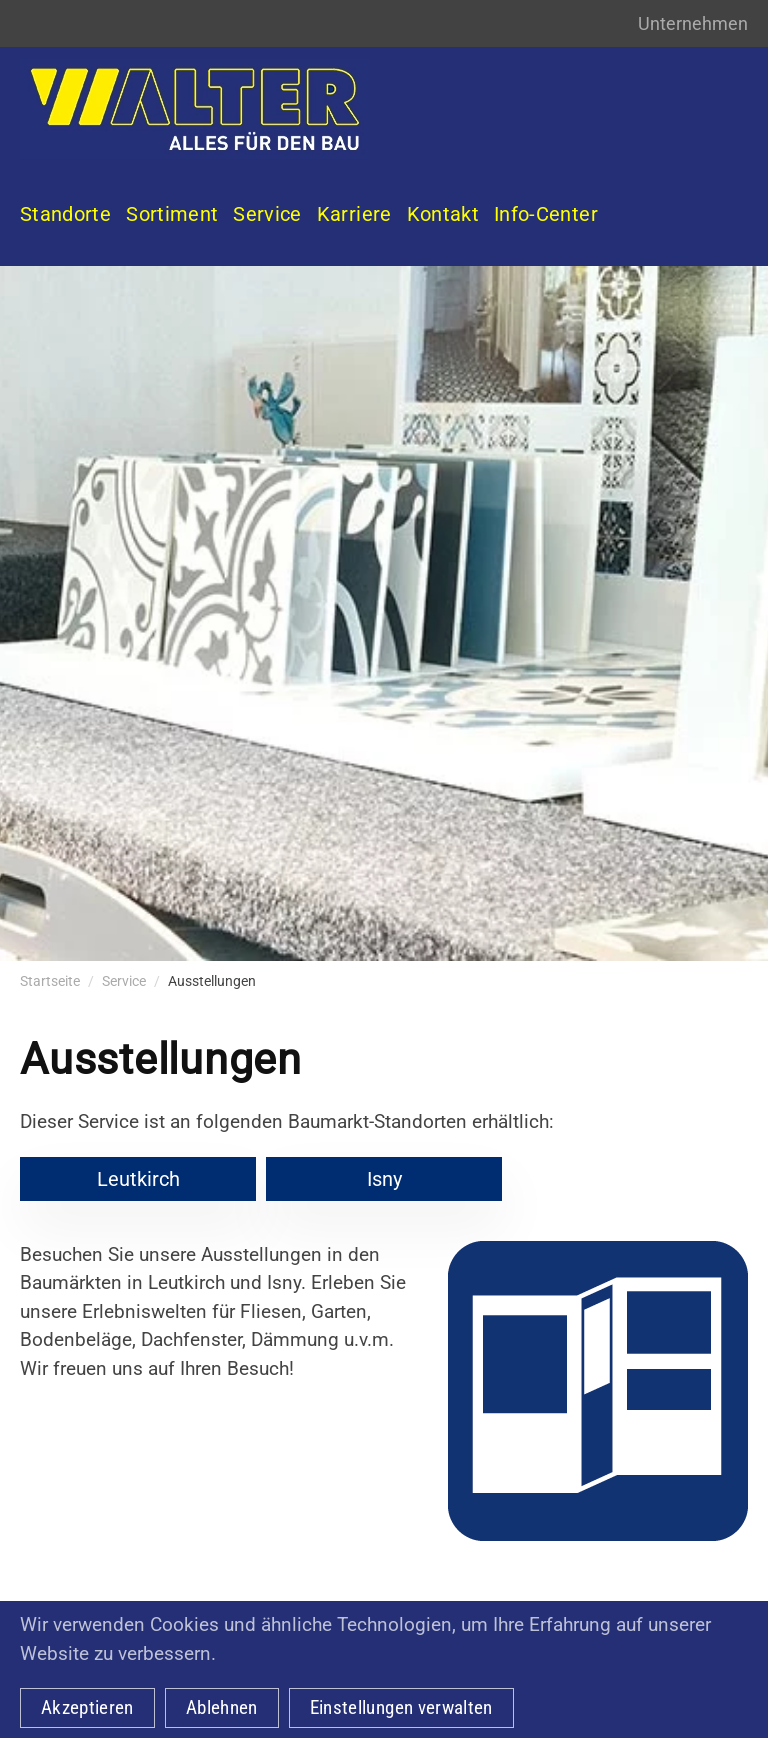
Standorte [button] (65, 214)
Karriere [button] (354, 214)
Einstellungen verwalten (401, 1707)
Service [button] (267, 214)
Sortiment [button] (172, 214)
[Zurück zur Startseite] (195, 109)
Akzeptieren (87, 1707)
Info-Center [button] (546, 214)
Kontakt (443, 214)
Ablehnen (222, 1707)
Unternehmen (693, 23)
